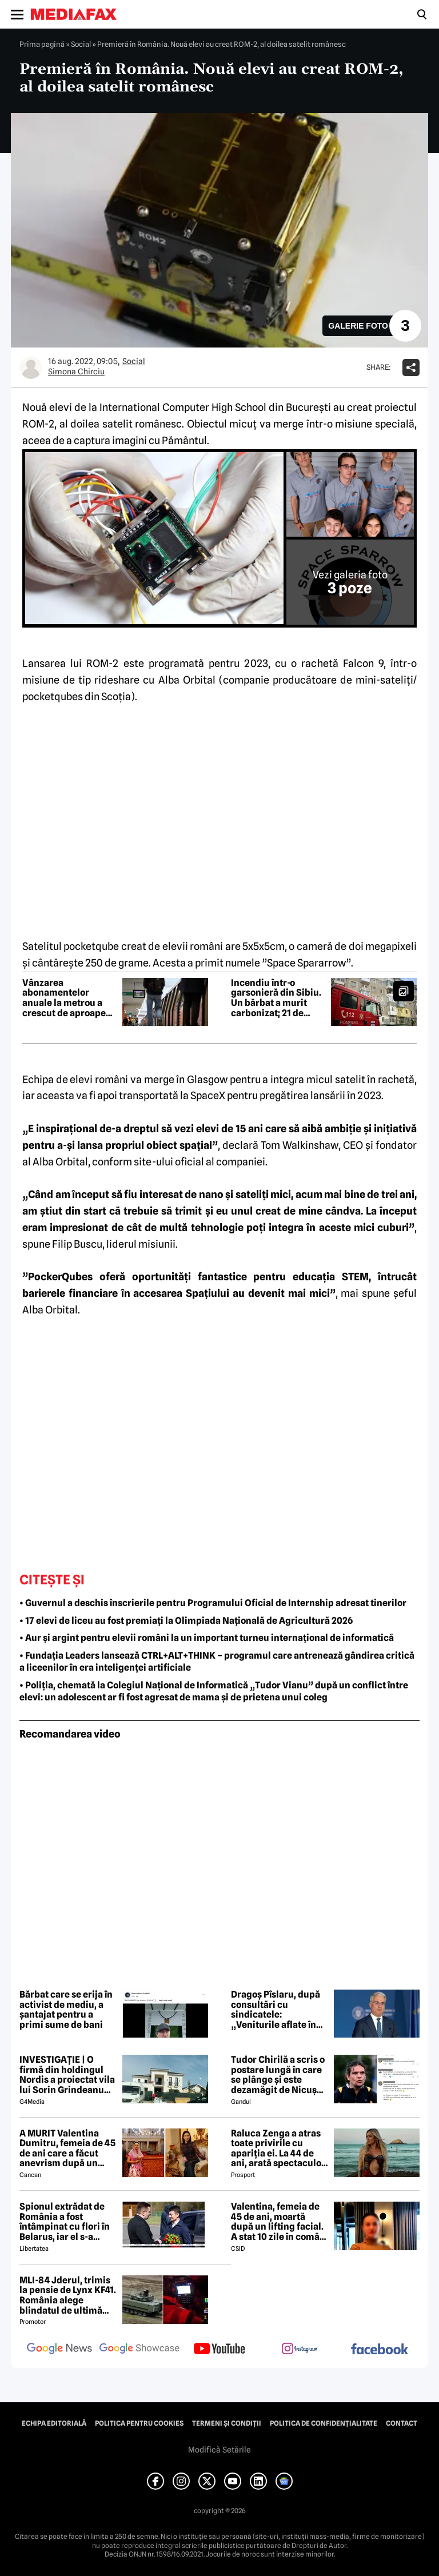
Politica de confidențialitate (323, 2423)
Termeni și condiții (226, 2423)
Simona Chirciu (76, 371)
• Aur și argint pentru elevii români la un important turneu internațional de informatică (206, 1637)
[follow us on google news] (59, 2350)
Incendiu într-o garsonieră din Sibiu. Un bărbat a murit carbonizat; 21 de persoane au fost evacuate (276, 998)
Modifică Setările (219, 2449)
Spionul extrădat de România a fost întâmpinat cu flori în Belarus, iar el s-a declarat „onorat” (64, 2222)
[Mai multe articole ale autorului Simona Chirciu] (30, 367)
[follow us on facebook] (380, 2350)
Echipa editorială (54, 2423)
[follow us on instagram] (300, 2350)
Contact (401, 2423)
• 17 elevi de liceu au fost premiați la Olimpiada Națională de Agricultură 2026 (186, 1620)
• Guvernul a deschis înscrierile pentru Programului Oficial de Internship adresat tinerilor (212, 1602)
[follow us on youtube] (219, 2350)
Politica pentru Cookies (139, 2423)
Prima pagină (42, 44)
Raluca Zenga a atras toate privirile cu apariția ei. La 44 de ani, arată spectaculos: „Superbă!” (279, 2148)
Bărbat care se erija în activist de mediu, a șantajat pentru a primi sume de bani (66, 2010)
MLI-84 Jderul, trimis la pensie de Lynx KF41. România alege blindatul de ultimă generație (67, 2295)
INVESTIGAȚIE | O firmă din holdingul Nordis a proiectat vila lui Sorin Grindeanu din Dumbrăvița (67, 2075)
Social (81, 44)
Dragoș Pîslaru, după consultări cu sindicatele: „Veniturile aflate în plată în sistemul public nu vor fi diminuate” (275, 2010)
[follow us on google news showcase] (139, 2350)
